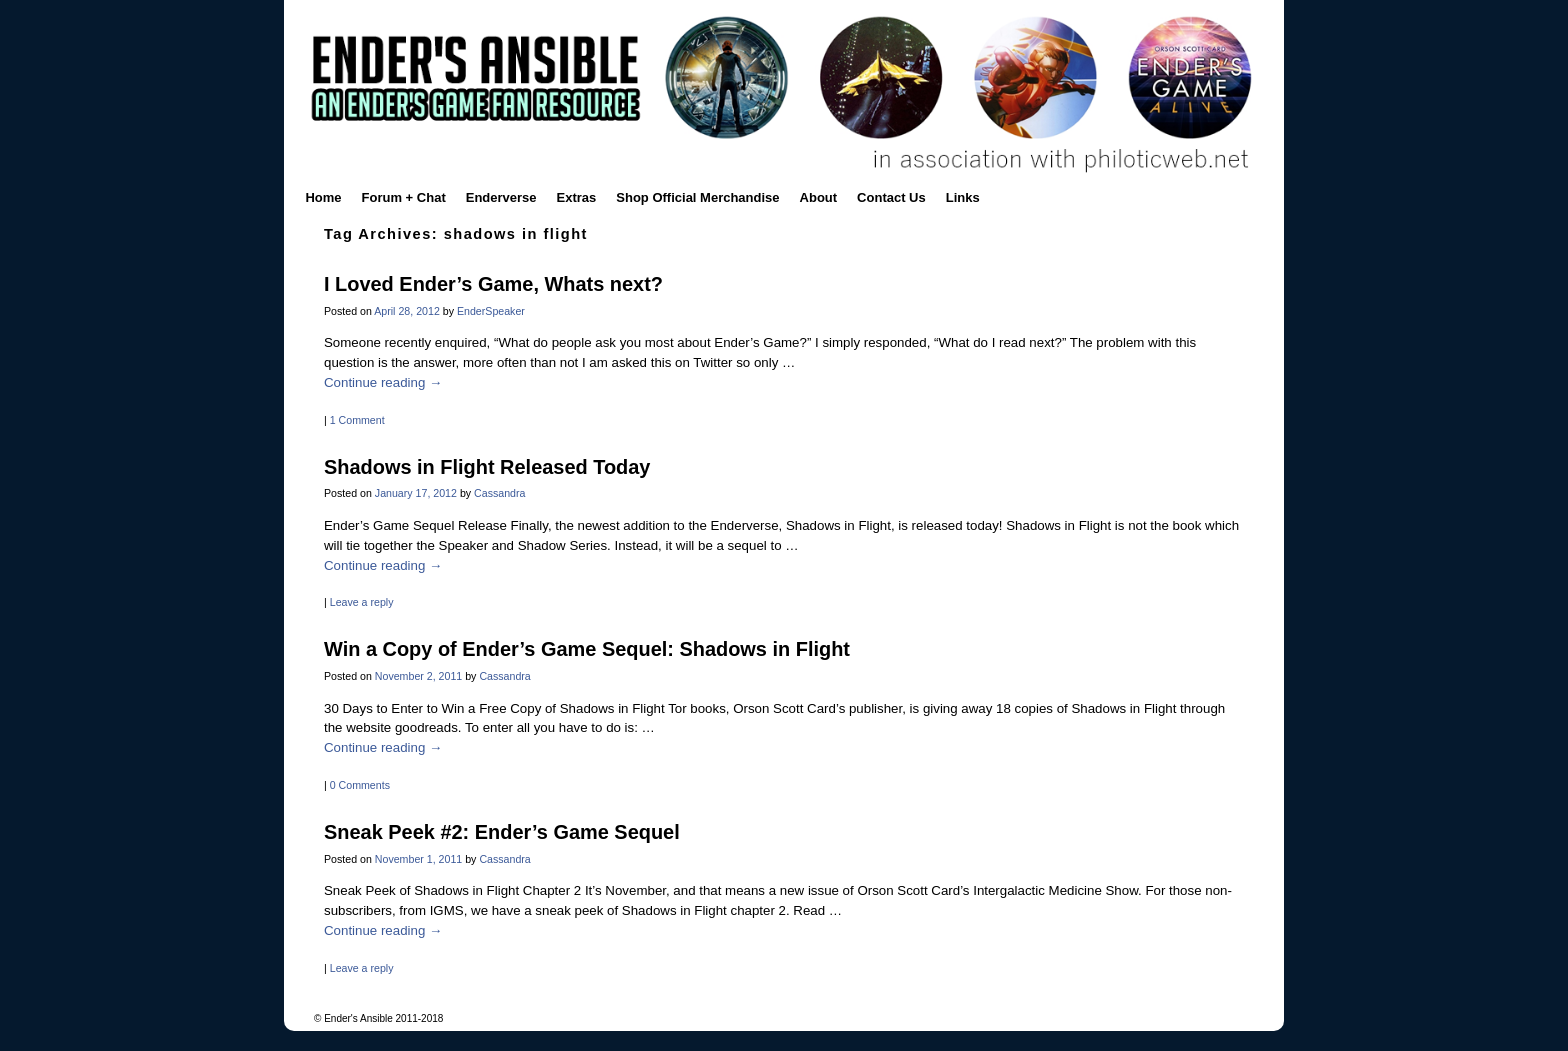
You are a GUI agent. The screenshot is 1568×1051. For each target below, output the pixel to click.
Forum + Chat (404, 197)
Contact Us (891, 197)
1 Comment (357, 420)
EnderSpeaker (491, 311)
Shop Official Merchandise (697, 197)
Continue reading (383, 382)
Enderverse (501, 197)
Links (963, 197)
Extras (577, 197)
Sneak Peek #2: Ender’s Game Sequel (502, 832)
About (819, 197)
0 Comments (360, 785)
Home (323, 197)
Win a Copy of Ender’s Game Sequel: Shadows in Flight (587, 649)
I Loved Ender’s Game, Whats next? (493, 284)
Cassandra (499, 493)
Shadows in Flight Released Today (487, 467)
